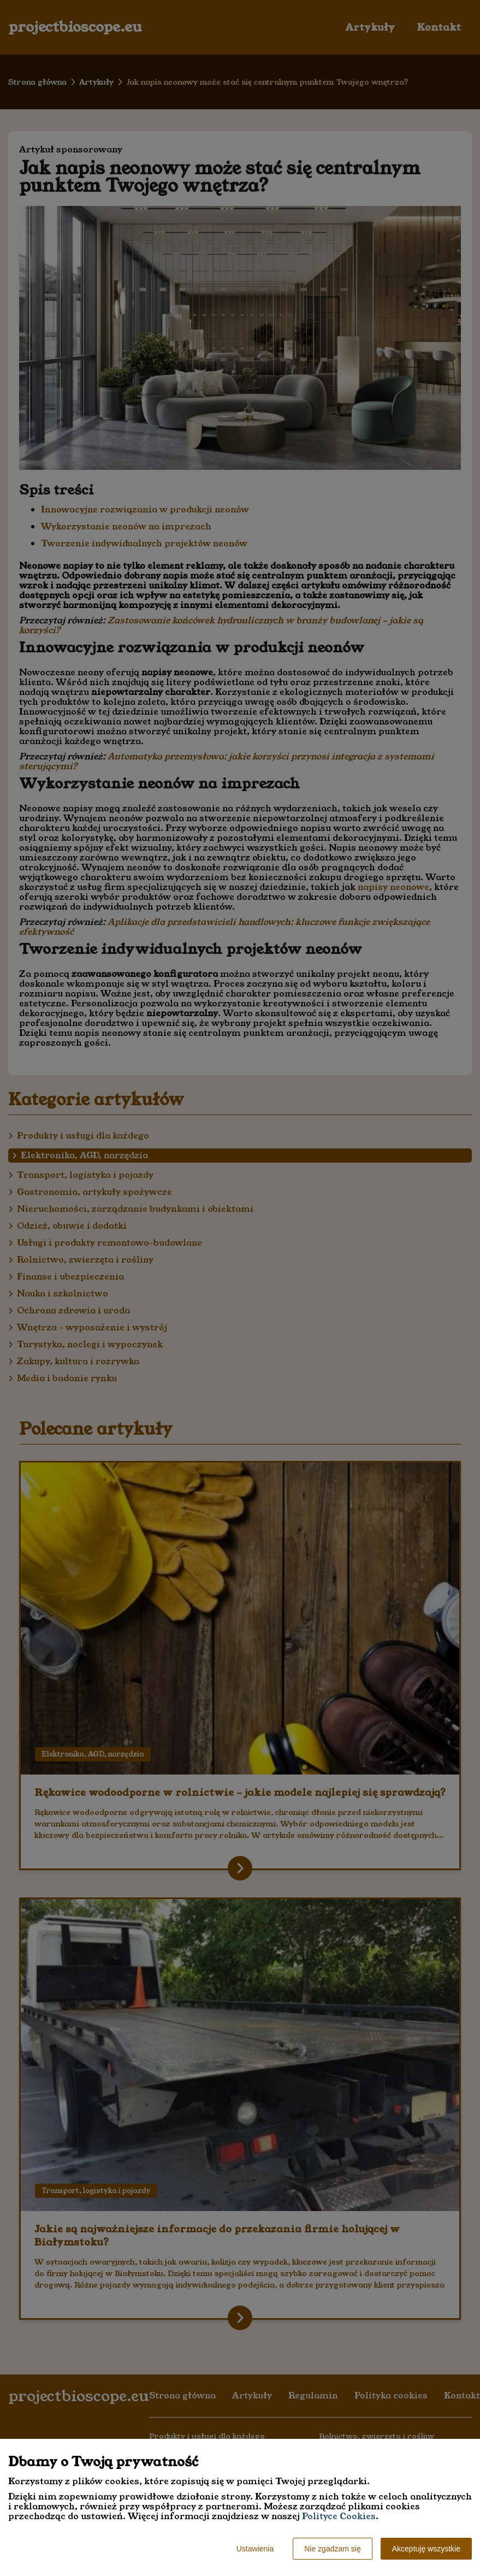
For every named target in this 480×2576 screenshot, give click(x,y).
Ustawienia (255, 2548)
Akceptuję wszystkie (426, 2548)
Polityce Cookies (339, 2516)
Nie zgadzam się (332, 2548)
